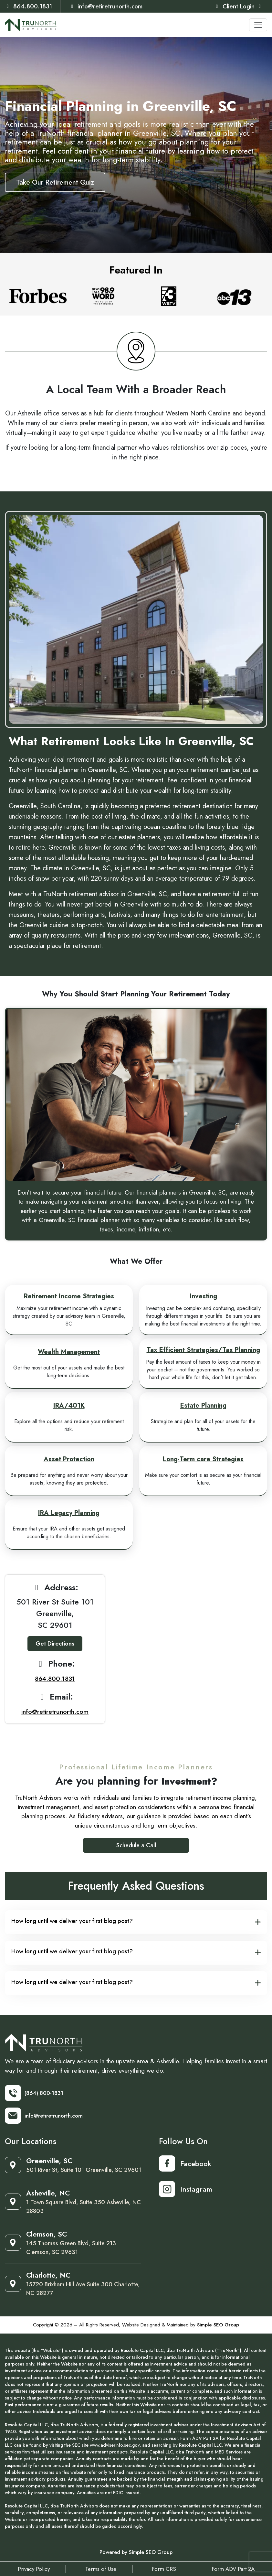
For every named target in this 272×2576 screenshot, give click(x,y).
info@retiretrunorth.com (106, 6)
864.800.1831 (28, 6)
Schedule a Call (136, 1845)
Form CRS (164, 2568)
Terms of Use (100, 2568)
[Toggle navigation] (258, 24)
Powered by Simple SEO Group (136, 2552)
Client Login (238, 6)
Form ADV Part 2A (233, 2568)
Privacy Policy (34, 2568)
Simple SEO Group (218, 2324)
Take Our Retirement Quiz (55, 182)
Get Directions (55, 1643)
